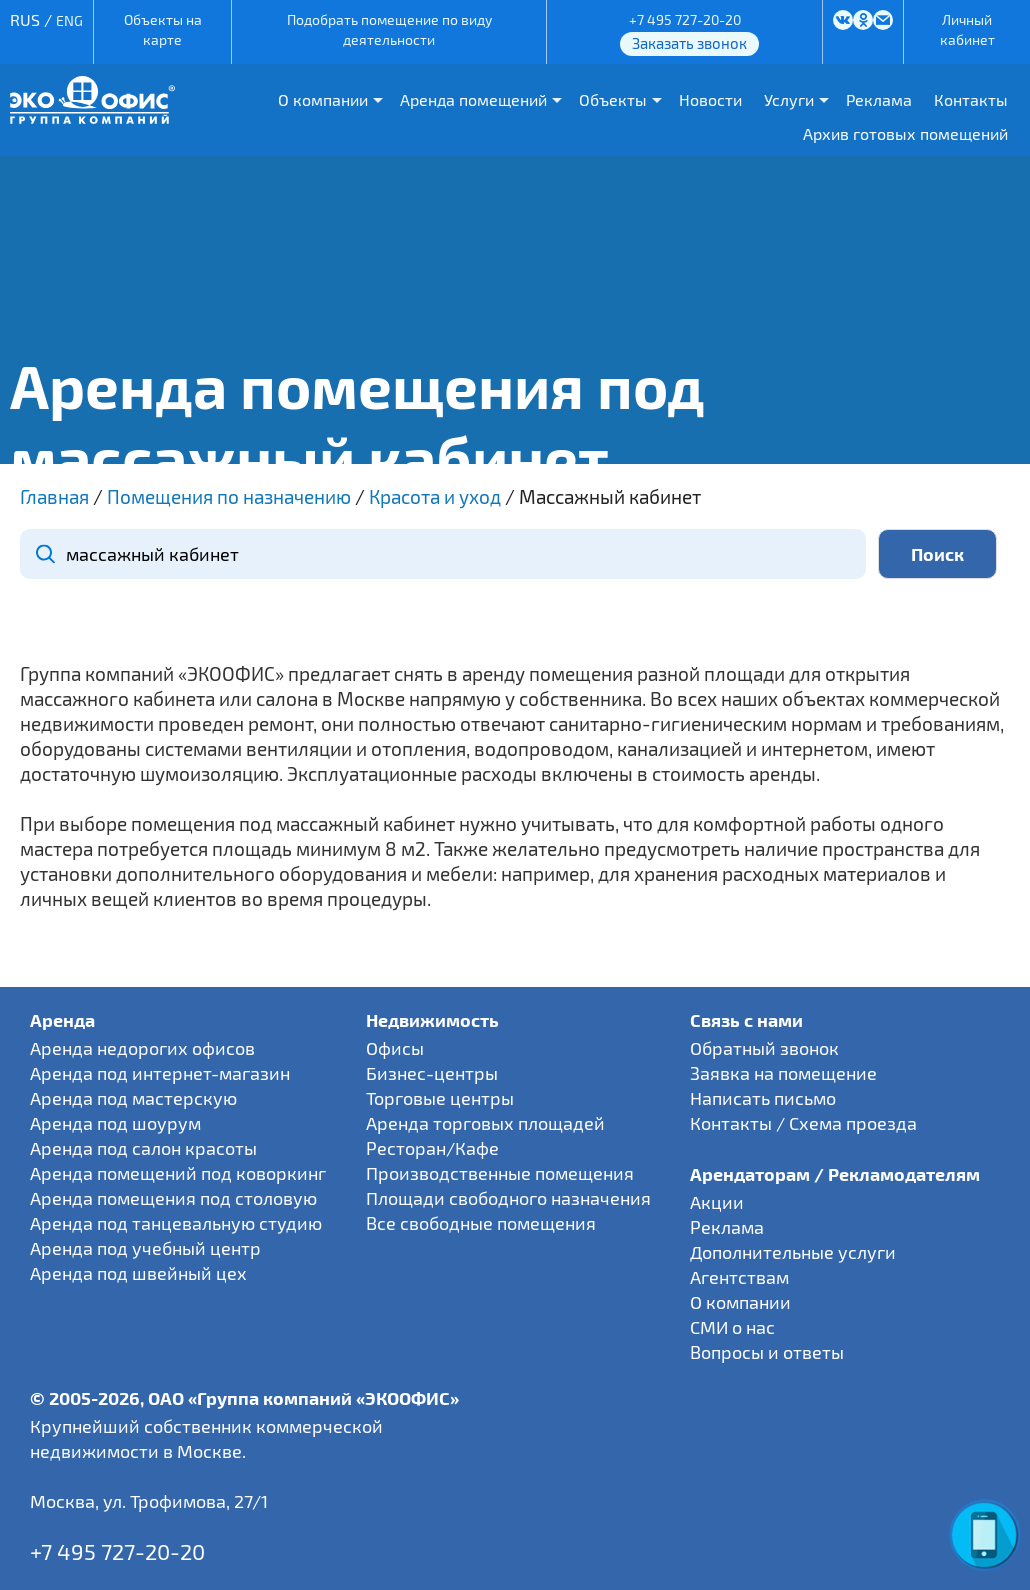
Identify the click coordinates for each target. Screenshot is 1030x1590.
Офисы (395, 1048)
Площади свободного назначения (508, 1198)
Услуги (789, 99)
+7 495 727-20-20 (685, 19)
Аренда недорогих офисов (142, 1048)
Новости (710, 99)
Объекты (613, 99)
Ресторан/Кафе (432, 1148)
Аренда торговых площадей (485, 1123)
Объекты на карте (163, 29)
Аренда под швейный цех (138, 1273)
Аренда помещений (473, 99)
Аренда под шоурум (115, 1123)
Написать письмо (763, 1098)
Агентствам (739, 1277)
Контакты (971, 99)
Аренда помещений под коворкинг (178, 1173)
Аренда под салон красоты (143, 1148)
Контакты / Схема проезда (803, 1123)
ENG (69, 20)
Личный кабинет (967, 29)
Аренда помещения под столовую (173, 1198)
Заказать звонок (689, 43)
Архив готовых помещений (905, 133)
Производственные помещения (500, 1173)
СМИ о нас (732, 1327)
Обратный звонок (764, 1048)
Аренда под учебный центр (145, 1248)
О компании (323, 99)
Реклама (879, 99)
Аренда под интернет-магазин (160, 1073)
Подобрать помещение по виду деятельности (389, 29)
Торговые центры (440, 1098)
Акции (717, 1202)
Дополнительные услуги (793, 1252)
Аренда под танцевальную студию (176, 1223)
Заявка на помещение (783, 1073)
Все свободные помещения (481, 1223)
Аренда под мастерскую (133, 1098)
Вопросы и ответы (767, 1352)
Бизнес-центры (432, 1073)
